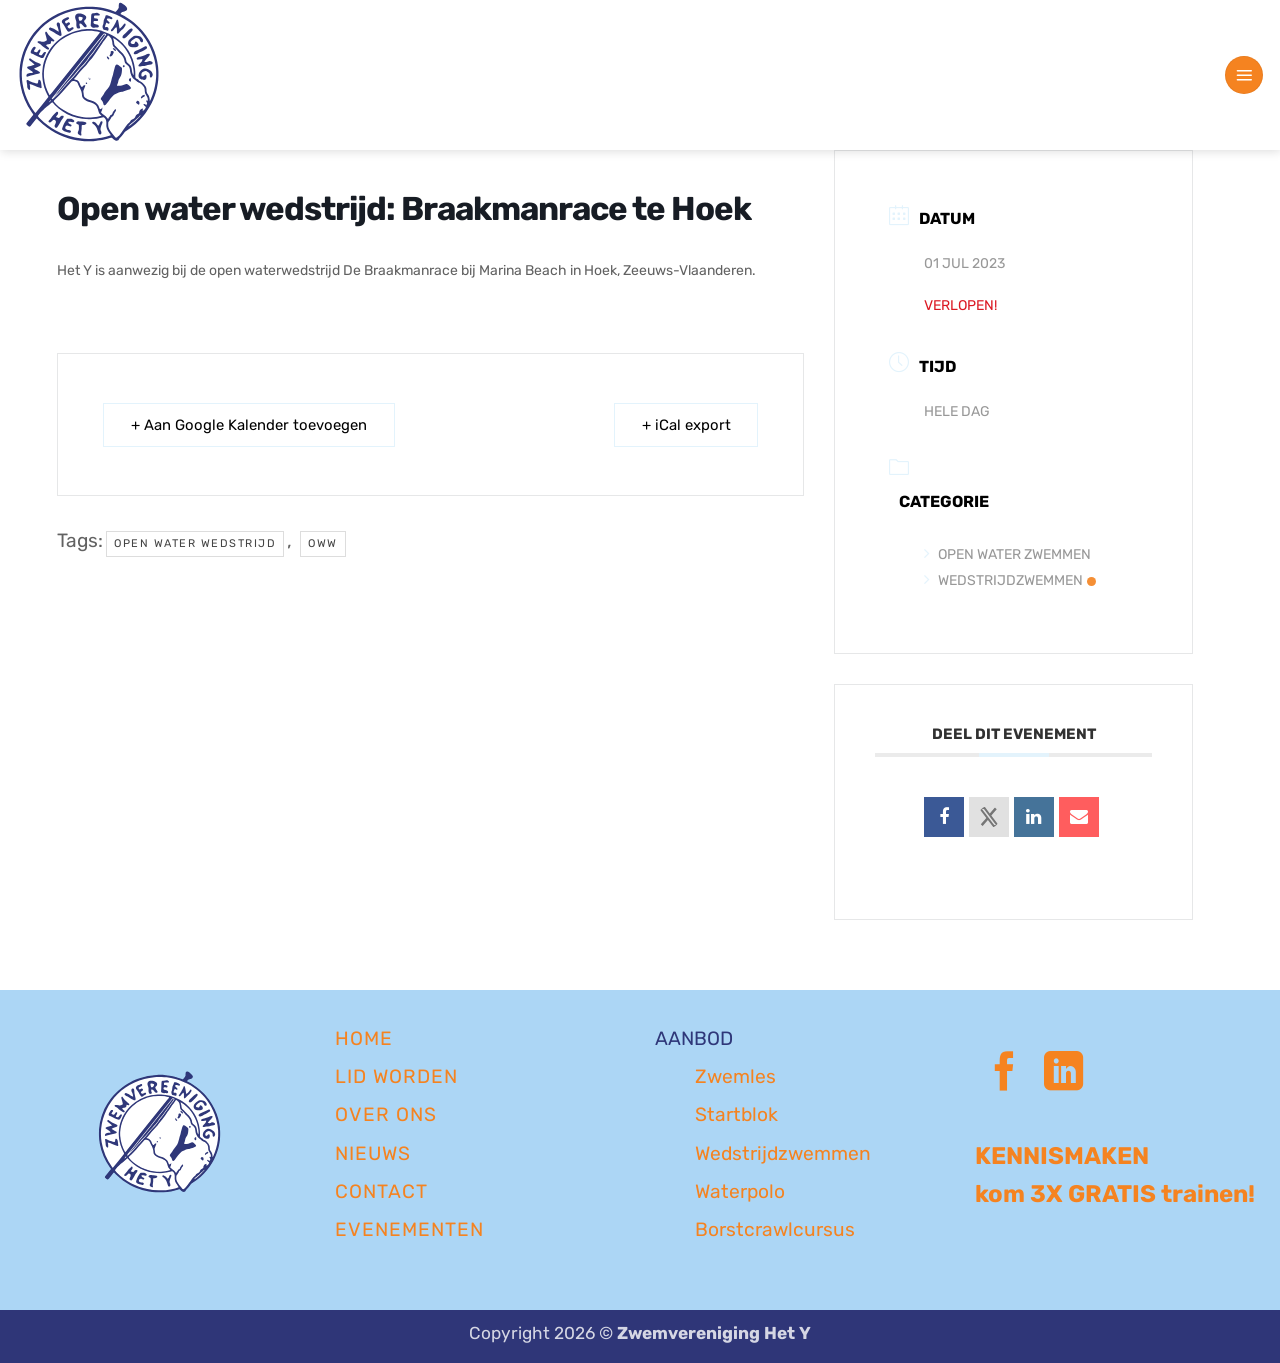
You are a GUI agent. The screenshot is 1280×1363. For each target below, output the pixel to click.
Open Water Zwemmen (1007, 554)
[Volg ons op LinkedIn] (1063, 1074)
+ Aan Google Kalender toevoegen (250, 425)
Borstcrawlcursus (775, 1229)
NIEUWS (373, 1153)
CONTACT (381, 1191)
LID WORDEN (396, 1076)
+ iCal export (684, 425)
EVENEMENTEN (409, 1229)
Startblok (736, 1114)
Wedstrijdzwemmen (1010, 580)
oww (323, 543)
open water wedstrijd (195, 543)
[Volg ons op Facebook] (1004, 1074)
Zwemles (735, 1076)
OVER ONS (386, 1114)
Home (364, 1038)
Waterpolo (740, 1191)
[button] (1244, 75)
